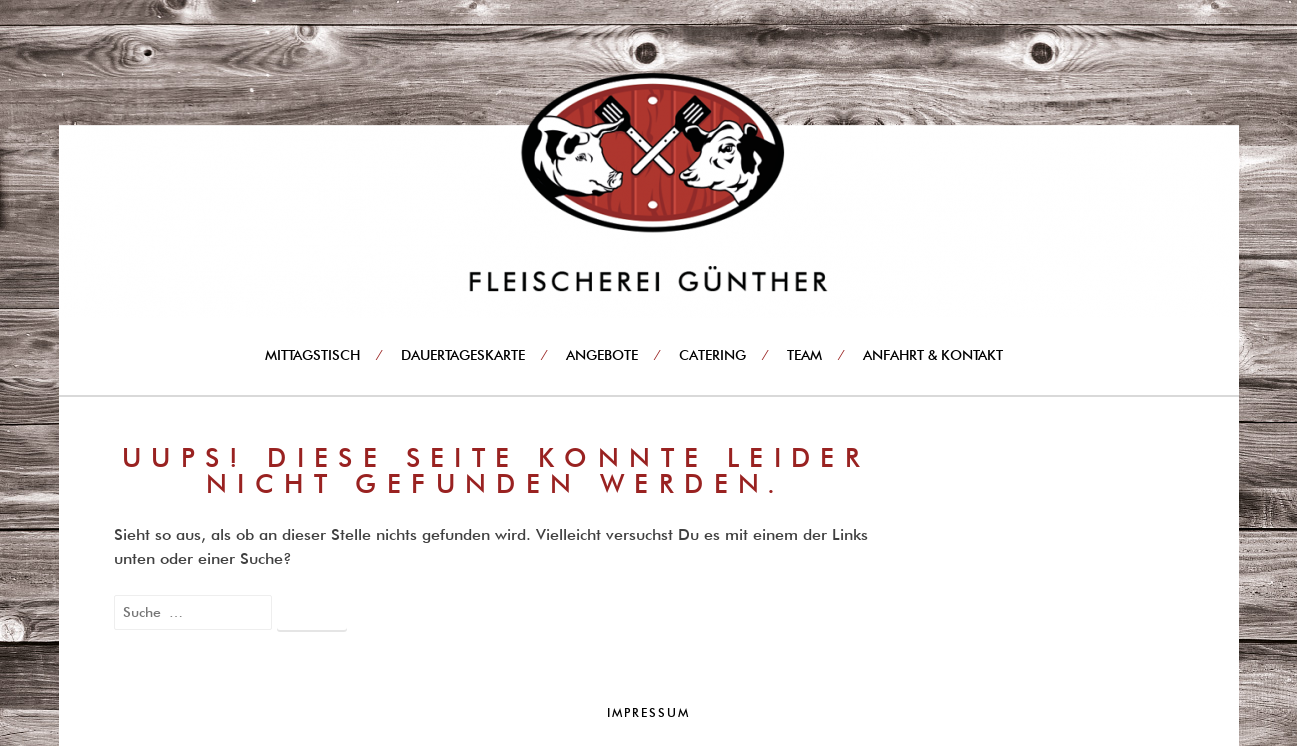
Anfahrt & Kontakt (933, 355)
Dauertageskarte (463, 355)
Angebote (602, 355)
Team (804, 355)
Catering (712, 355)
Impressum (648, 712)
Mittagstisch (312, 355)
